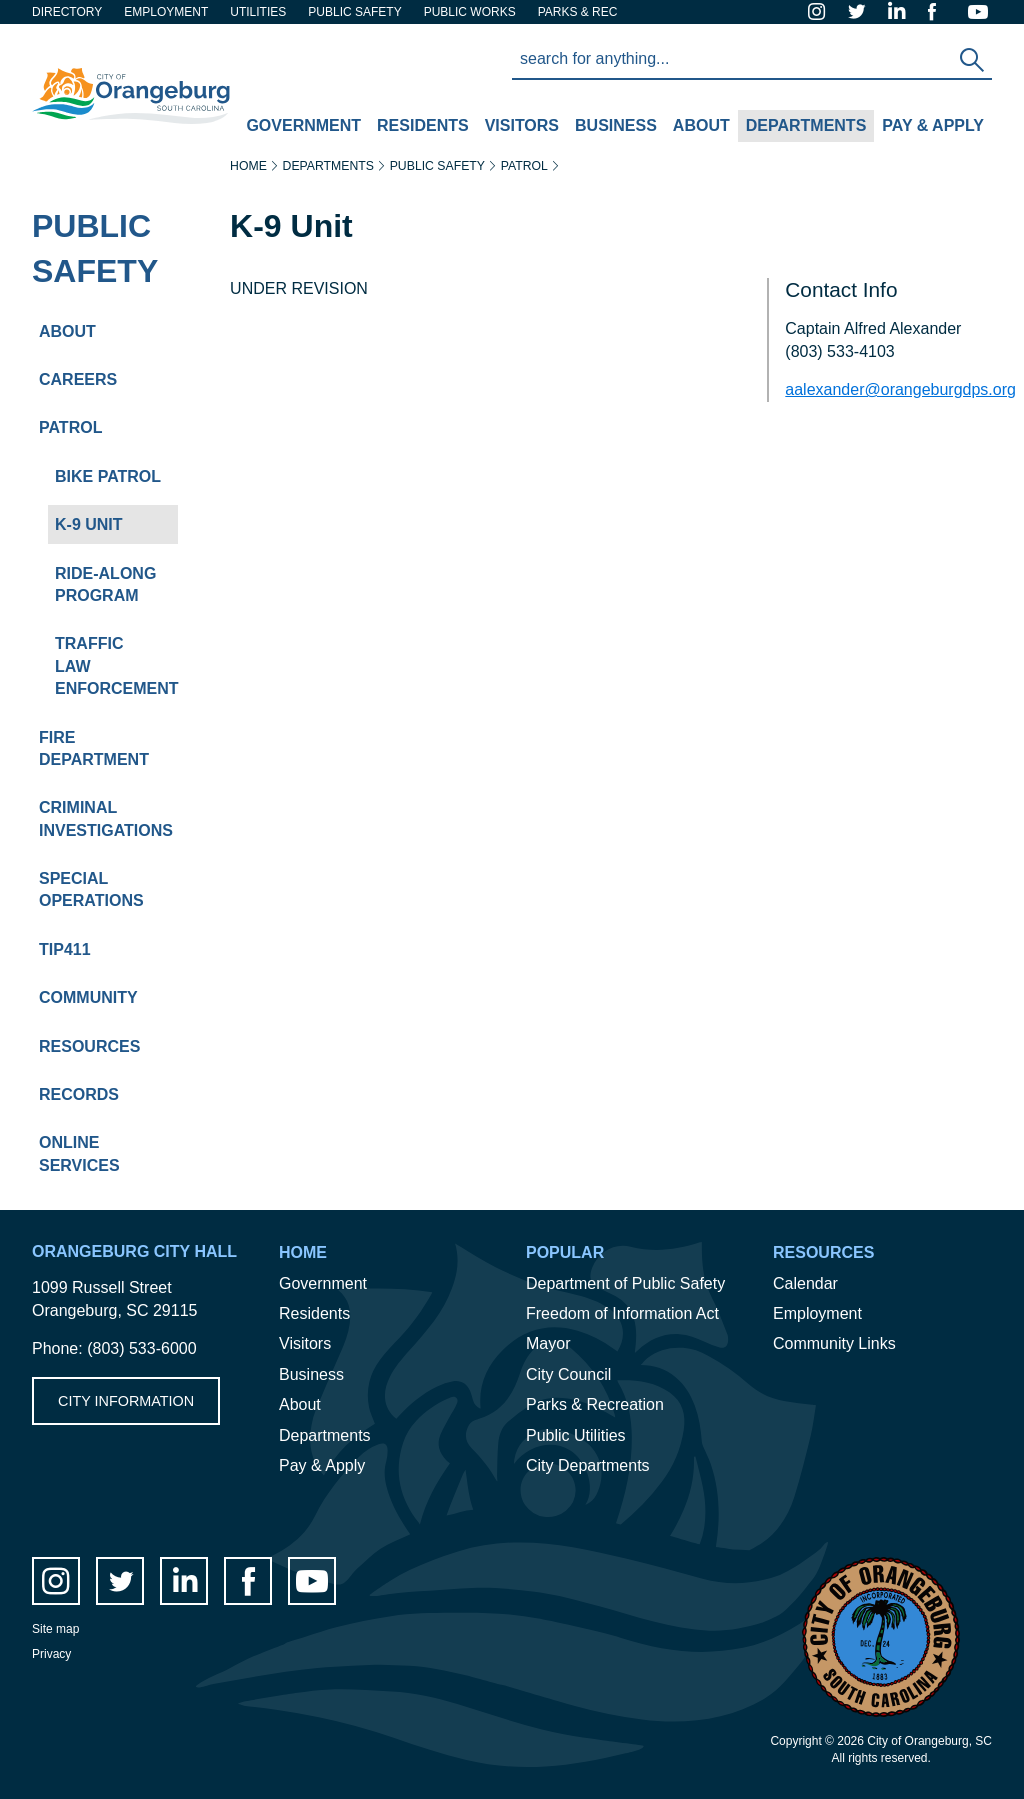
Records (79, 1094)
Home (248, 166)
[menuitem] (303, 127)
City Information (126, 1401)
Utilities (258, 12)
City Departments (588, 1465)
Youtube (980, 12)
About (697, 128)
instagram (820, 12)
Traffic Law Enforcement (116, 666)
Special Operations (91, 889)
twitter (860, 12)
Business (612, 128)
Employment (166, 12)
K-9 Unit (89, 524)
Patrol (70, 427)
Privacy (51, 1654)
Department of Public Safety (625, 1283)
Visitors (518, 128)
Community (88, 997)
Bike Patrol (108, 476)
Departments (802, 128)
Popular (565, 1252)
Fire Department (94, 748)
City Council (568, 1374)
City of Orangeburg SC (113, 58)
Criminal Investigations (106, 818)
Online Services (79, 1153)
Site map (55, 1629)
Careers (78, 379)
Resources (89, 1046)
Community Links (834, 1343)
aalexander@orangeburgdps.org (900, 389)
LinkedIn (900, 12)
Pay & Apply (929, 128)
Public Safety (95, 248)
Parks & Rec (578, 12)
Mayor (548, 1343)
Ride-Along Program (105, 584)
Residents (419, 128)
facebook (940, 12)
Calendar (805, 1283)
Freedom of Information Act (622, 1313)
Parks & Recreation (595, 1404)
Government (299, 128)
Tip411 (65, 949)
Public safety (354, 12)
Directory (67, 12)
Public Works (470, 12)
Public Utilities (576, 1435)
